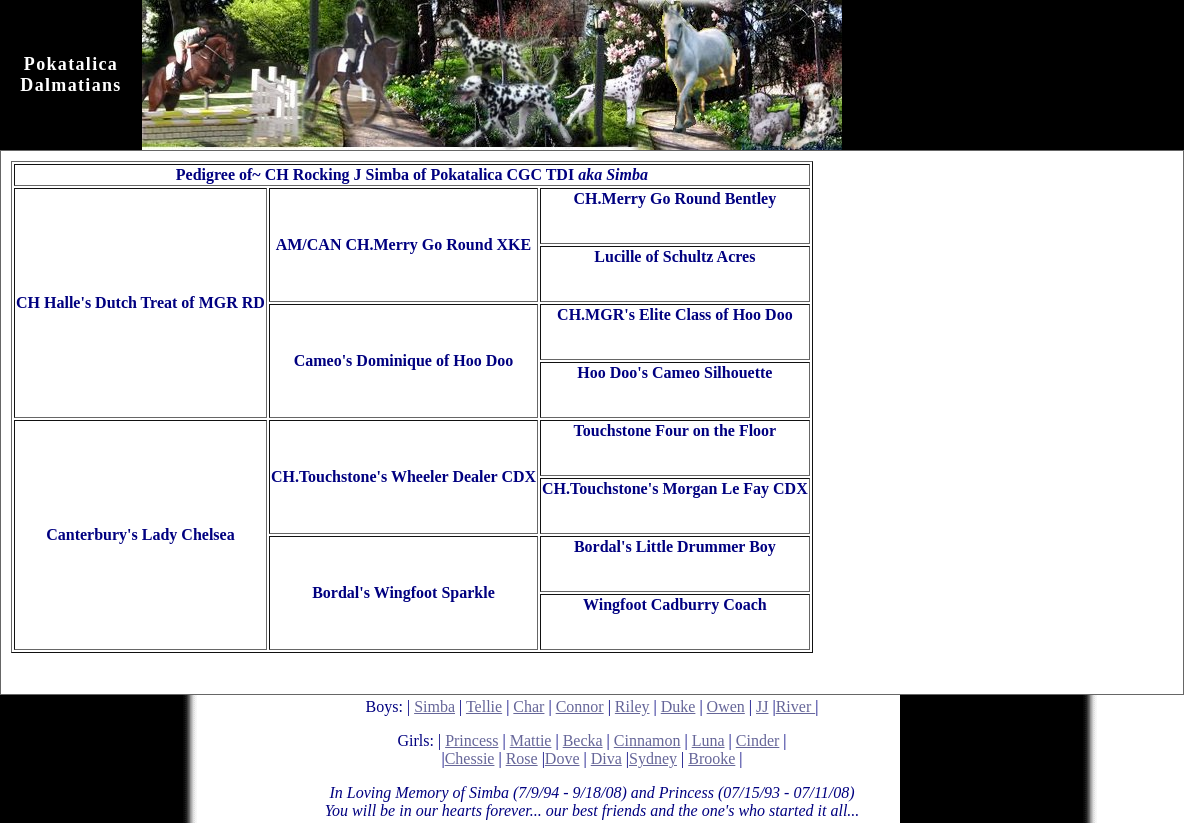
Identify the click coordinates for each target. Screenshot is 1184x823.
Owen (726, 706)
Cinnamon (647, 740)
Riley (632, 706)
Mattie (531, 740)
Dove (562, 758)
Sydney (653, 758)
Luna (708, 740)
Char (528, 706)
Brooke (711, 758)
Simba (434, 706)
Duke (678, 706)
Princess (471, 740)
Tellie (484, 706)
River (796, 706)
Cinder (758, 740)
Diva (606, 758)
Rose (522, 758)
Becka (583, 740)
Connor (580, 706)
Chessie (470, 758)
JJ (762, 706)
